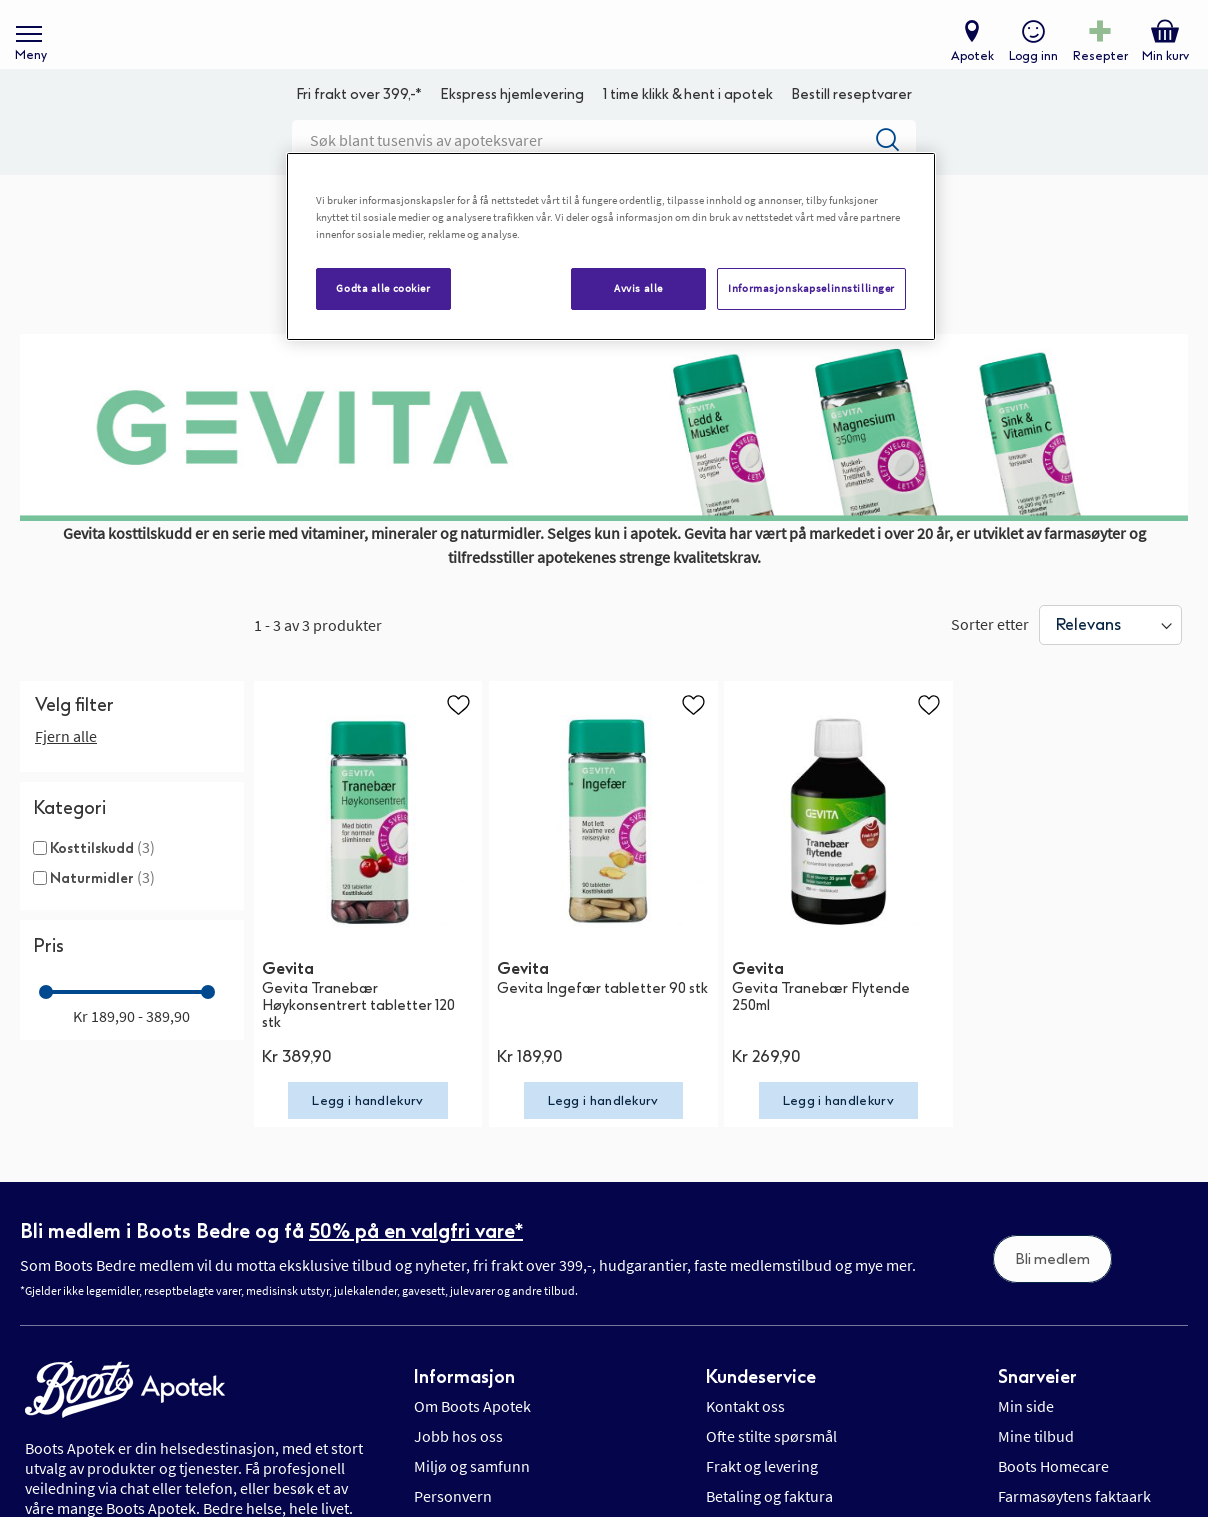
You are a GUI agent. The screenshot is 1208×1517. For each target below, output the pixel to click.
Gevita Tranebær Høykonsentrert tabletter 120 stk (358, 1036)
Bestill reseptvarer (851, 125)
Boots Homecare (1053, 1497)
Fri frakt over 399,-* (359, 125)
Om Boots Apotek (472, 1437)
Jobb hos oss (458, 1467)
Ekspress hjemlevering (512, 125)
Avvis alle (638, 288)
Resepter (1095, 66)
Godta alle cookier (383, 288)
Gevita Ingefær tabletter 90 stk (602, 1019)
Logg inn (1028, 66)
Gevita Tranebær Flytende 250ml (821, 1028)
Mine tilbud (1036, 1467)
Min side (1026, 1437)
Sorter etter (990, 654)
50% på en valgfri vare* (416, 1261)
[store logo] (594, 50)
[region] (611, 246)
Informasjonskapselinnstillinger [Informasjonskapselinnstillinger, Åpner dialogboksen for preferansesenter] (811, 288)
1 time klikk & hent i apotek (688, 125)
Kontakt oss (745, 1437)
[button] (458, 735)
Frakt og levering (762, 1497)
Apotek (967, 66)
